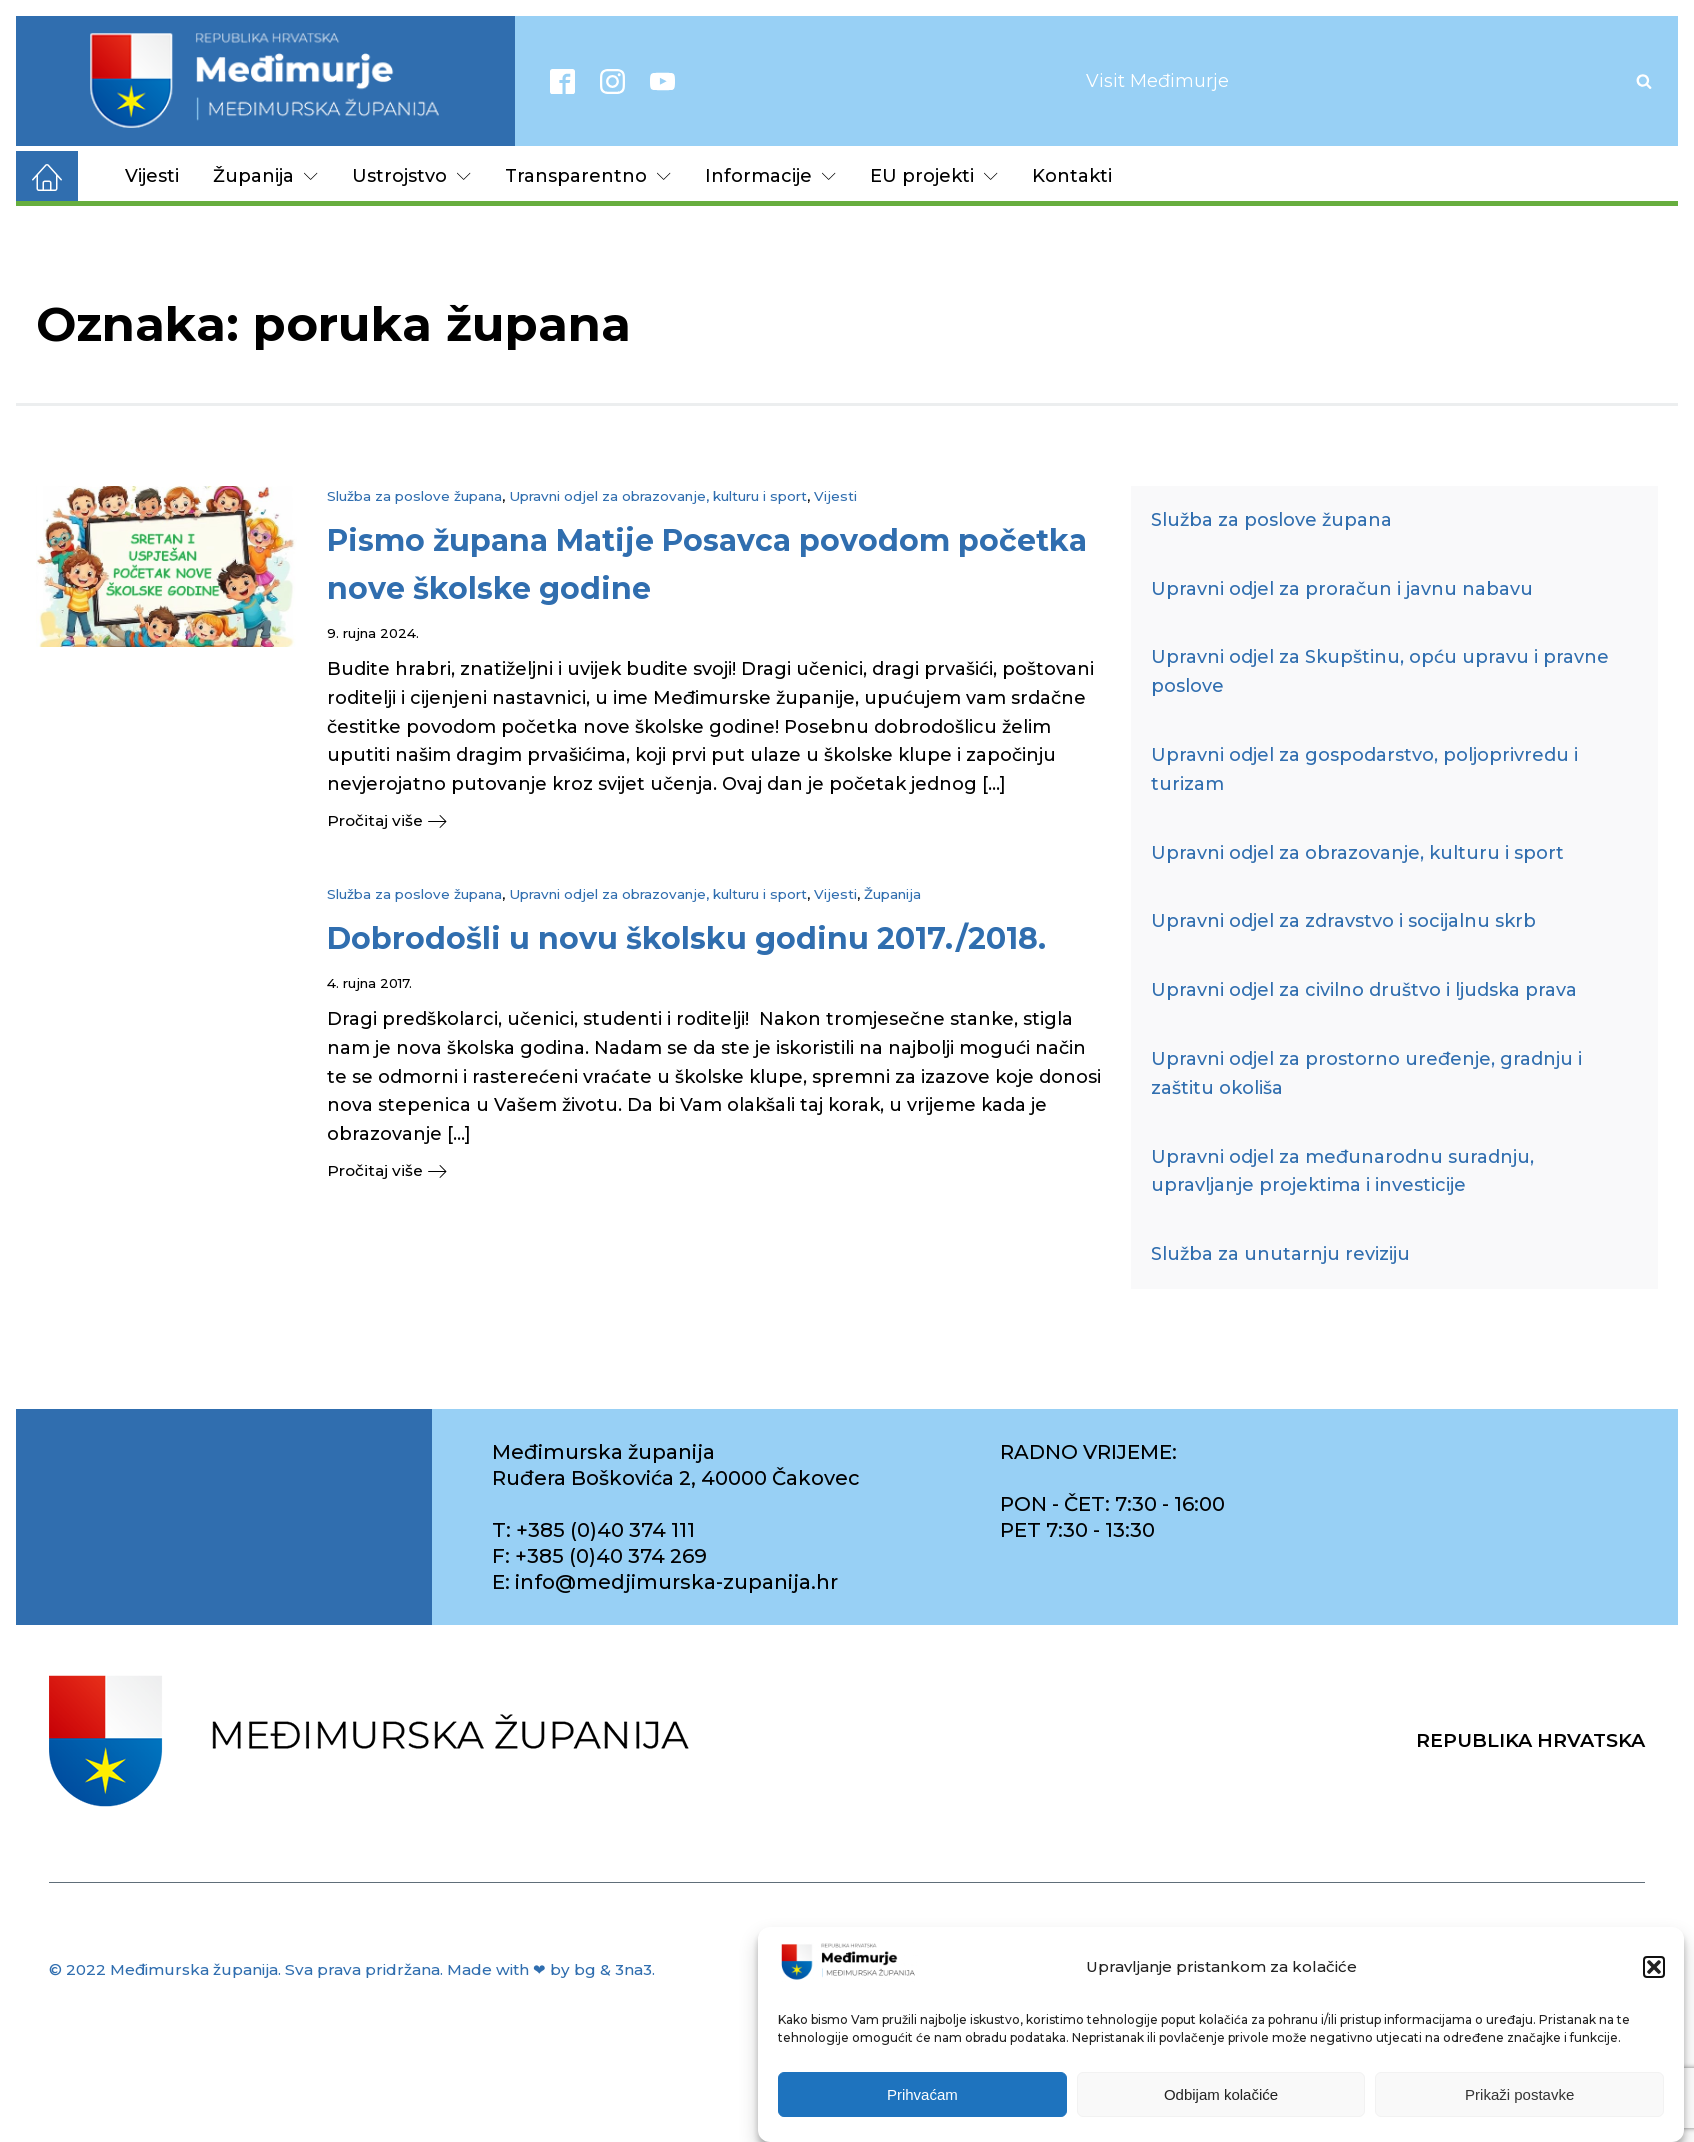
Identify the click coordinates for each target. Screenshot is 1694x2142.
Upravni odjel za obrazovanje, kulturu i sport (658, 496)
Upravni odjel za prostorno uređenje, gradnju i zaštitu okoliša (1366, 1073)
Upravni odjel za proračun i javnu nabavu (1342, 589)
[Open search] (1644, 81)
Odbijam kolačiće (1221, 2094)
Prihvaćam (922, 2094)
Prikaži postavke (1519, 2094)
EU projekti (934, 176)
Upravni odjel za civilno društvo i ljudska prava (1364, 990)
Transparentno (588, 176)
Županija (265, 176)
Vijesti (152, 176)
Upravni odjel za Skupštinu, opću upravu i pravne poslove (1380, 671)
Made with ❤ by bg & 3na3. (551, 1969)
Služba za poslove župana (414, 496)
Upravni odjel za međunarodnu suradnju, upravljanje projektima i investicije (1342, 1171)
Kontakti (1072, 176)
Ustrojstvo (411, 176)
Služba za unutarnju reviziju (1280, 1254)
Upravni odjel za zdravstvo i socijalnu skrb (1343, 921)
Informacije (770, 176)
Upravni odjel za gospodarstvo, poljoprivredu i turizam (1364, 769)
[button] (1654, 1967)
